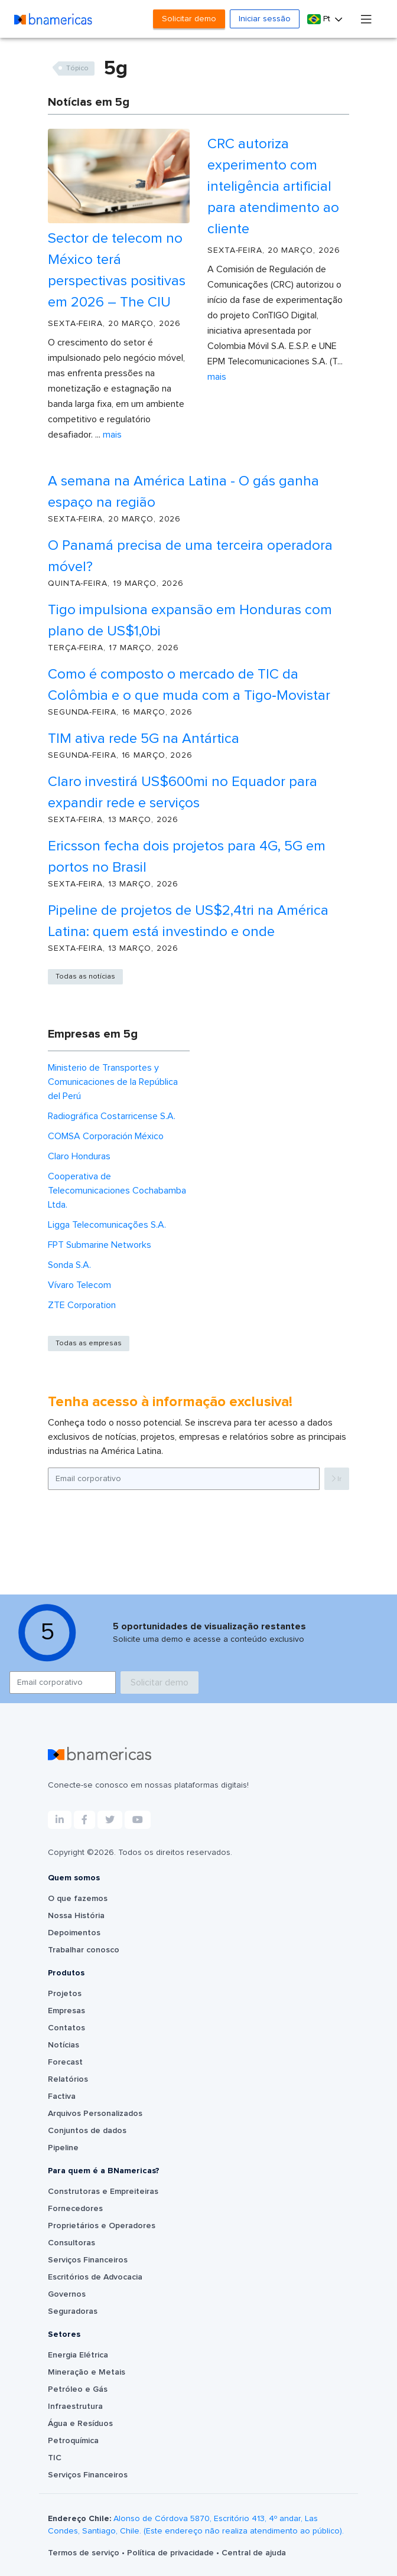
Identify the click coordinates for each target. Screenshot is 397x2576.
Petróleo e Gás (78, 2389)
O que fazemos (78, 1898)
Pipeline (63, 2148)
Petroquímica (73, 2441)
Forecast (65, 2062)
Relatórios (68, 2079)
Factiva (62, 2096)
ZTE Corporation (82, 1305)
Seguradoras (72, 2311)
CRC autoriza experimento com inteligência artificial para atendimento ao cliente (273, 186)
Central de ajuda (254, 2553)
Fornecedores (75, 2209)
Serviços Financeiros (88, 2260)
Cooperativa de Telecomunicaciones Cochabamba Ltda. (117, 1190)
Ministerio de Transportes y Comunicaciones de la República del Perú (113, 1082)
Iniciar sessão (265, 19)
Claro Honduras (79, 1156)
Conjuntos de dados (87, 2131)
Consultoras (71, 2243)
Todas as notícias (85, 976)
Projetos (65, 1994)
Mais (112, 434)
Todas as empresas (89, 1343)
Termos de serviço (85, 2553)
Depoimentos (74, 1933)
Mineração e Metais (86, 2372)
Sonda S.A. (69, 1265)
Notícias (63, 2045)
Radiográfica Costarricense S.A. (111, 1116)
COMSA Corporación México (106, 1136)
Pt (320, 19)
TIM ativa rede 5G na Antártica (143, 739)
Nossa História (76, 1916)
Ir (336, 1479)
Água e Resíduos (80, 2424)
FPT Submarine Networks (99, 1245)
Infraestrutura (75, 2406)
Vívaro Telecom (79, 1285)
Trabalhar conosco (83, 1950)
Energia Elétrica (78, 2355)
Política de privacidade (171, 2553)
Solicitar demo (189, 19)
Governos (67, 2294)
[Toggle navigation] (366, 18)
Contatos (66, 2028)
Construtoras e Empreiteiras (103, 2191)
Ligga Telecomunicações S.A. (107, 1225)
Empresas (66, 2011)
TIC (54, 2458)
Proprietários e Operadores (101, 2226)
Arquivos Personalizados (95, 2113)
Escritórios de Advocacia (95, 2277)
